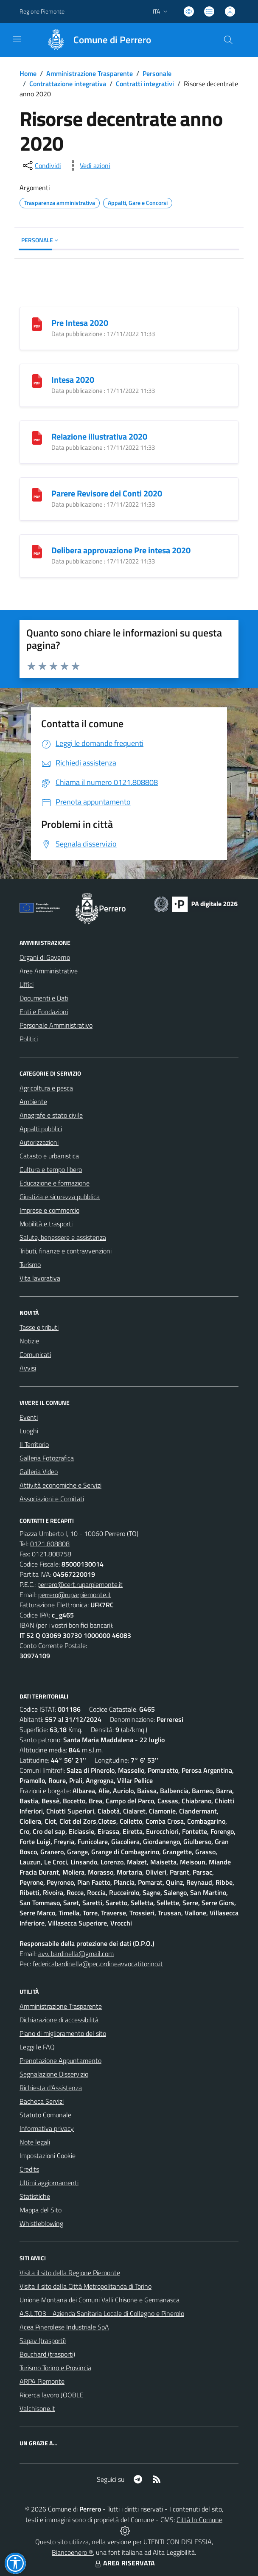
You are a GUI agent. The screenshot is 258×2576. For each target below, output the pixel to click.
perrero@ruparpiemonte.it (74, 1594)
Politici (29, 1039)
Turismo (30, 1264)
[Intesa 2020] (37, 380)
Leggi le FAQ (37, 2047)
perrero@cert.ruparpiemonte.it (80, 1584)
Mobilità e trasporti (46, 1224)
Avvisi (28, 1368)
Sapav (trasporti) (43, 2340)
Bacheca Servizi (42, 2101)
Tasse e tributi (39, 1327)
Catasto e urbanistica (49, 1156)
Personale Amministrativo (56, 1025)
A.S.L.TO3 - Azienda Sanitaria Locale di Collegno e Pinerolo (102, 2313)
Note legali (35, 2142)
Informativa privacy (47, 2128)
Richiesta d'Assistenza (51, 2088)
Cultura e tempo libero (51, 1169)
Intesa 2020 (72, 379)
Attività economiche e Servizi (60, 1485)
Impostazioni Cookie (48, 2155)
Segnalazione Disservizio (54, 2074)
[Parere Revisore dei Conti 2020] (37, 493)
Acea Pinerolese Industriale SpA (64, 2327)
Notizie (29, 1341)
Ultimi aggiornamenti (49, 2183)
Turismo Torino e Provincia (55, 2368)
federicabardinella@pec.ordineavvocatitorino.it (98, 1964)
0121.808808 (50, 1544)
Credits (29, 2169)
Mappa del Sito (41, 2210)
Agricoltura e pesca (46, 1088)
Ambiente (33, 1101)
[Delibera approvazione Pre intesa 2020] (37, 550)
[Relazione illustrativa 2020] (37, 437)
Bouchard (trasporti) (47, 2354)
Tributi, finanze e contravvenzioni (66, 1251)
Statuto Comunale (45, 2115)
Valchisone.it (37, 2408)
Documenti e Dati (44, 998)
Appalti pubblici (41, 1129)
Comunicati (35, 1354)
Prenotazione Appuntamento (60, 2060)
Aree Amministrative (49, 971)
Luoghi (29, 1431)
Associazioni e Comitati (52, 1499)
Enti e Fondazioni (44, 1011)
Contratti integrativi (145, 83)
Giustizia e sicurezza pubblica (60, 1196)
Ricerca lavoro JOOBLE (52, 2395)
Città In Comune (199, 2519)
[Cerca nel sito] (228, 40)
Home (28, 73)
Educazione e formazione (55, 1183)
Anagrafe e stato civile (51, 1115)
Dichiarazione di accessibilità (59, 2020)
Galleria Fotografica (47, 1458)
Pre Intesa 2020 (79, 322)
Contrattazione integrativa (67, 83)
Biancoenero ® (72, 2552)
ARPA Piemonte (42, 2381)
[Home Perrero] (95, 39)
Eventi (29, 1417)
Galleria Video (39, 1471)
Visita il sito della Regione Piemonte (70, 2273)
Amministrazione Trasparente (89, 73)
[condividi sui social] (41, 165)
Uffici (27, 984)
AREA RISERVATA (124, 2563)
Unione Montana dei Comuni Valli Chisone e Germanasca (99, 2300)
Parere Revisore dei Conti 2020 (106, 493)
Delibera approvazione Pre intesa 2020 (121, 550)
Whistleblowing (41, 2223)
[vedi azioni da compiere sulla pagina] (88, 165)
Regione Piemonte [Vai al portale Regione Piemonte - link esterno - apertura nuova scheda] (42, 11)
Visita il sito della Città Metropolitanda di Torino (85, 2286)
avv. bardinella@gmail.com (76, 1953)
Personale (157, 73)
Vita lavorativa (40, 1278)
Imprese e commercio (49, 1210)
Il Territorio (34, 1444)
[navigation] (17, 39)
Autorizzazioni (39, 1142)
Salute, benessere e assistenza (63, 1237)
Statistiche (35, 2196)
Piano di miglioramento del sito (63, 2033)
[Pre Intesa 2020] (37, 323)
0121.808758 (51, 1554)
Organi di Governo (45, 957)
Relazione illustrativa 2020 (99, 436)
